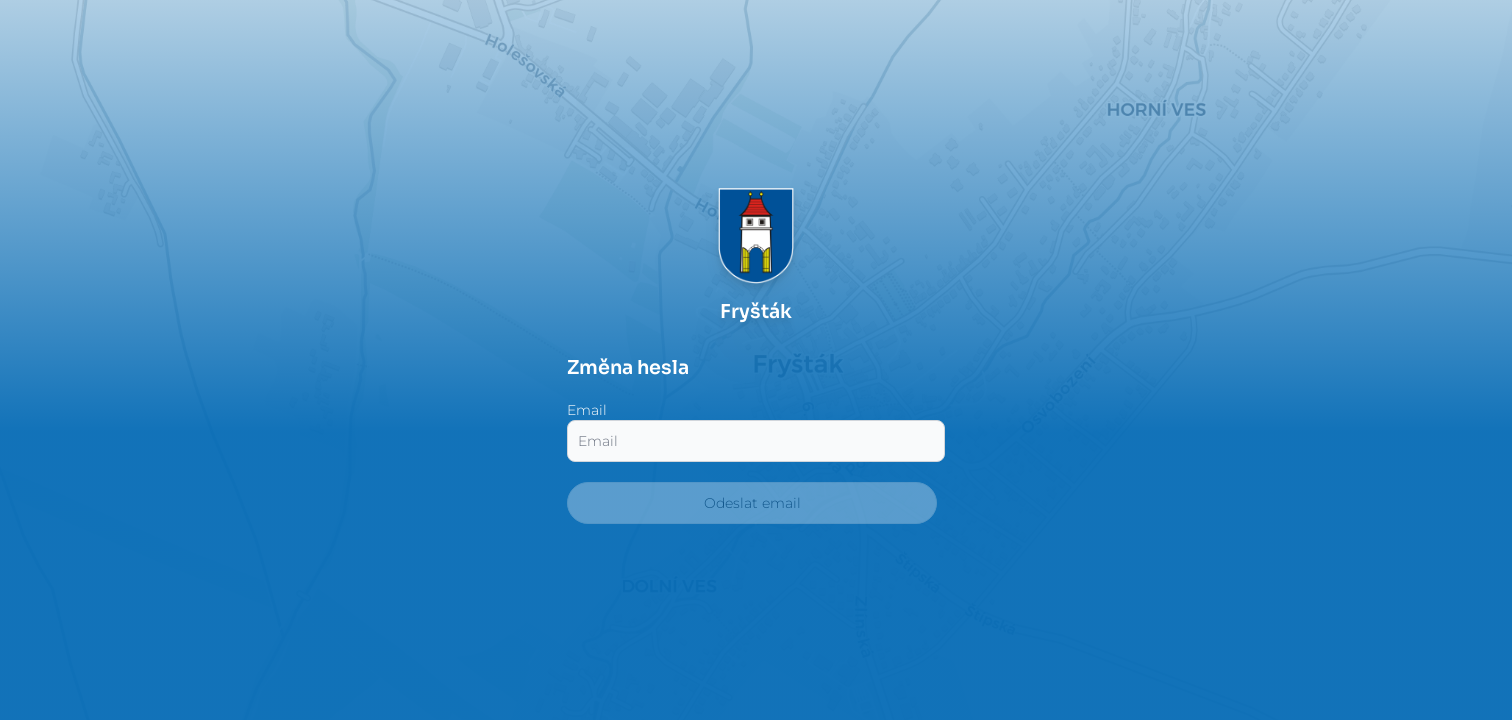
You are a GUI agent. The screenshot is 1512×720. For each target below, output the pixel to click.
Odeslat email (752, 503)
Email (587, 410)
